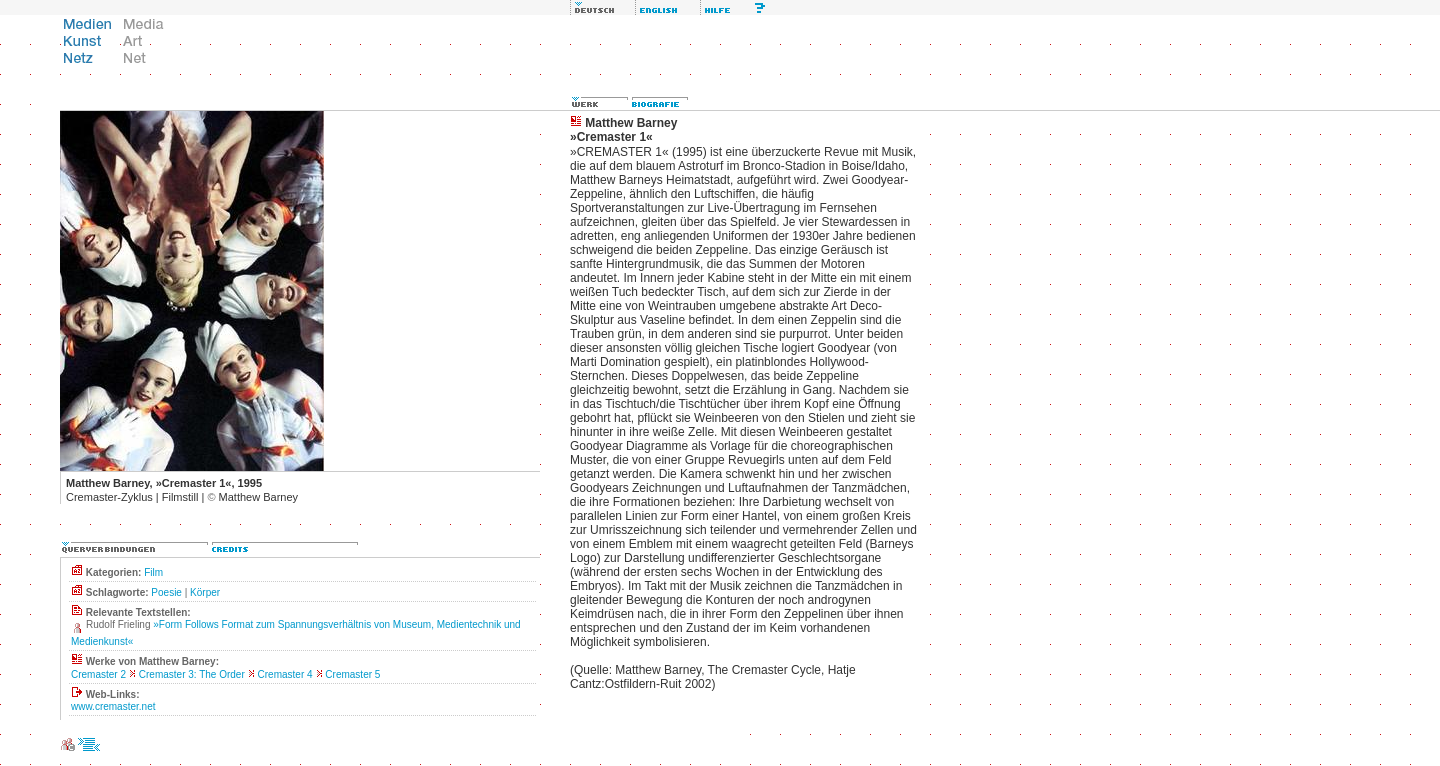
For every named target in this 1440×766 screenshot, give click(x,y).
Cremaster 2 (98, 674)
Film (153, 572)
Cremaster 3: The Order (192, 674)
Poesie (166, 592)
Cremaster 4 (285, 674)
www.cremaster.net (113, 706)
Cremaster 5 (352, 674)
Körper (205, 592)
